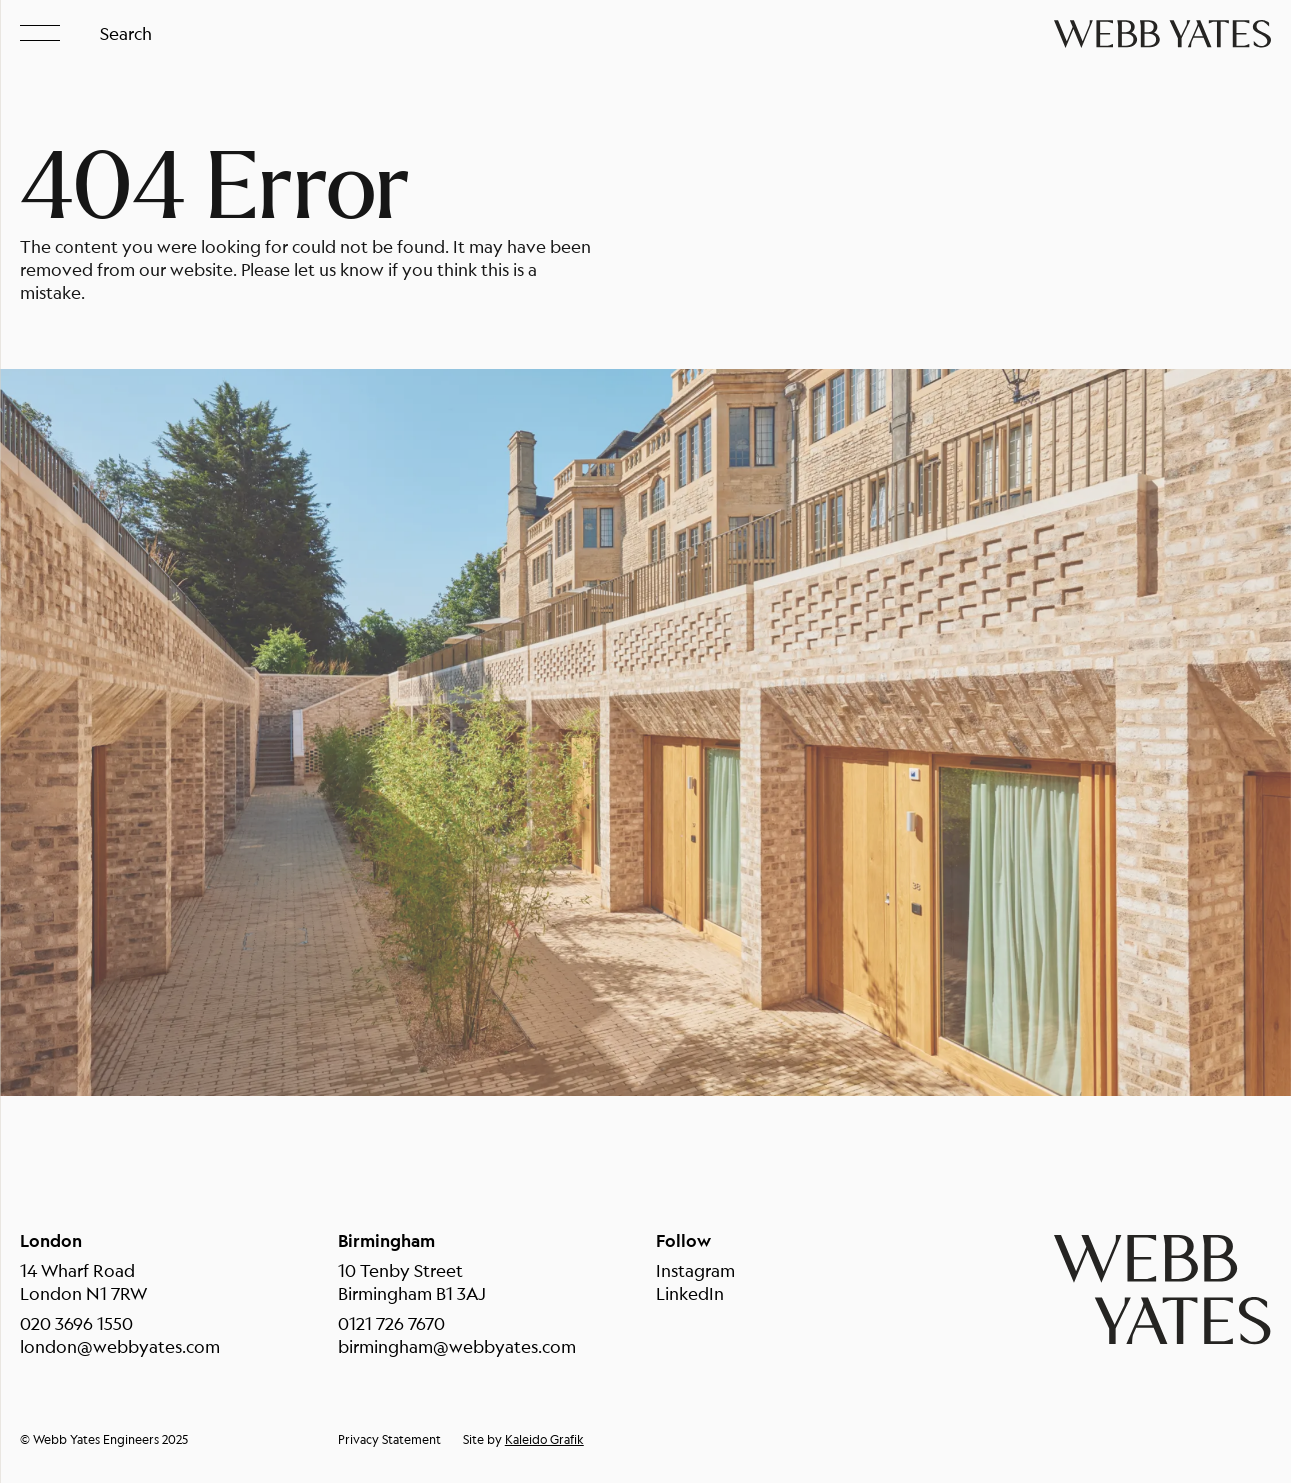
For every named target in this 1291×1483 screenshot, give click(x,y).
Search (126, 33)
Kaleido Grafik (544, 1439)
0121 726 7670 (391, 1323)
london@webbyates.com (120, 1346)
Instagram (695, 1270)
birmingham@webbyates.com (457, 1346)
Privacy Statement (389, 1439)
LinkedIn (690, 1293)
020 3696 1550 (76, 1323)
